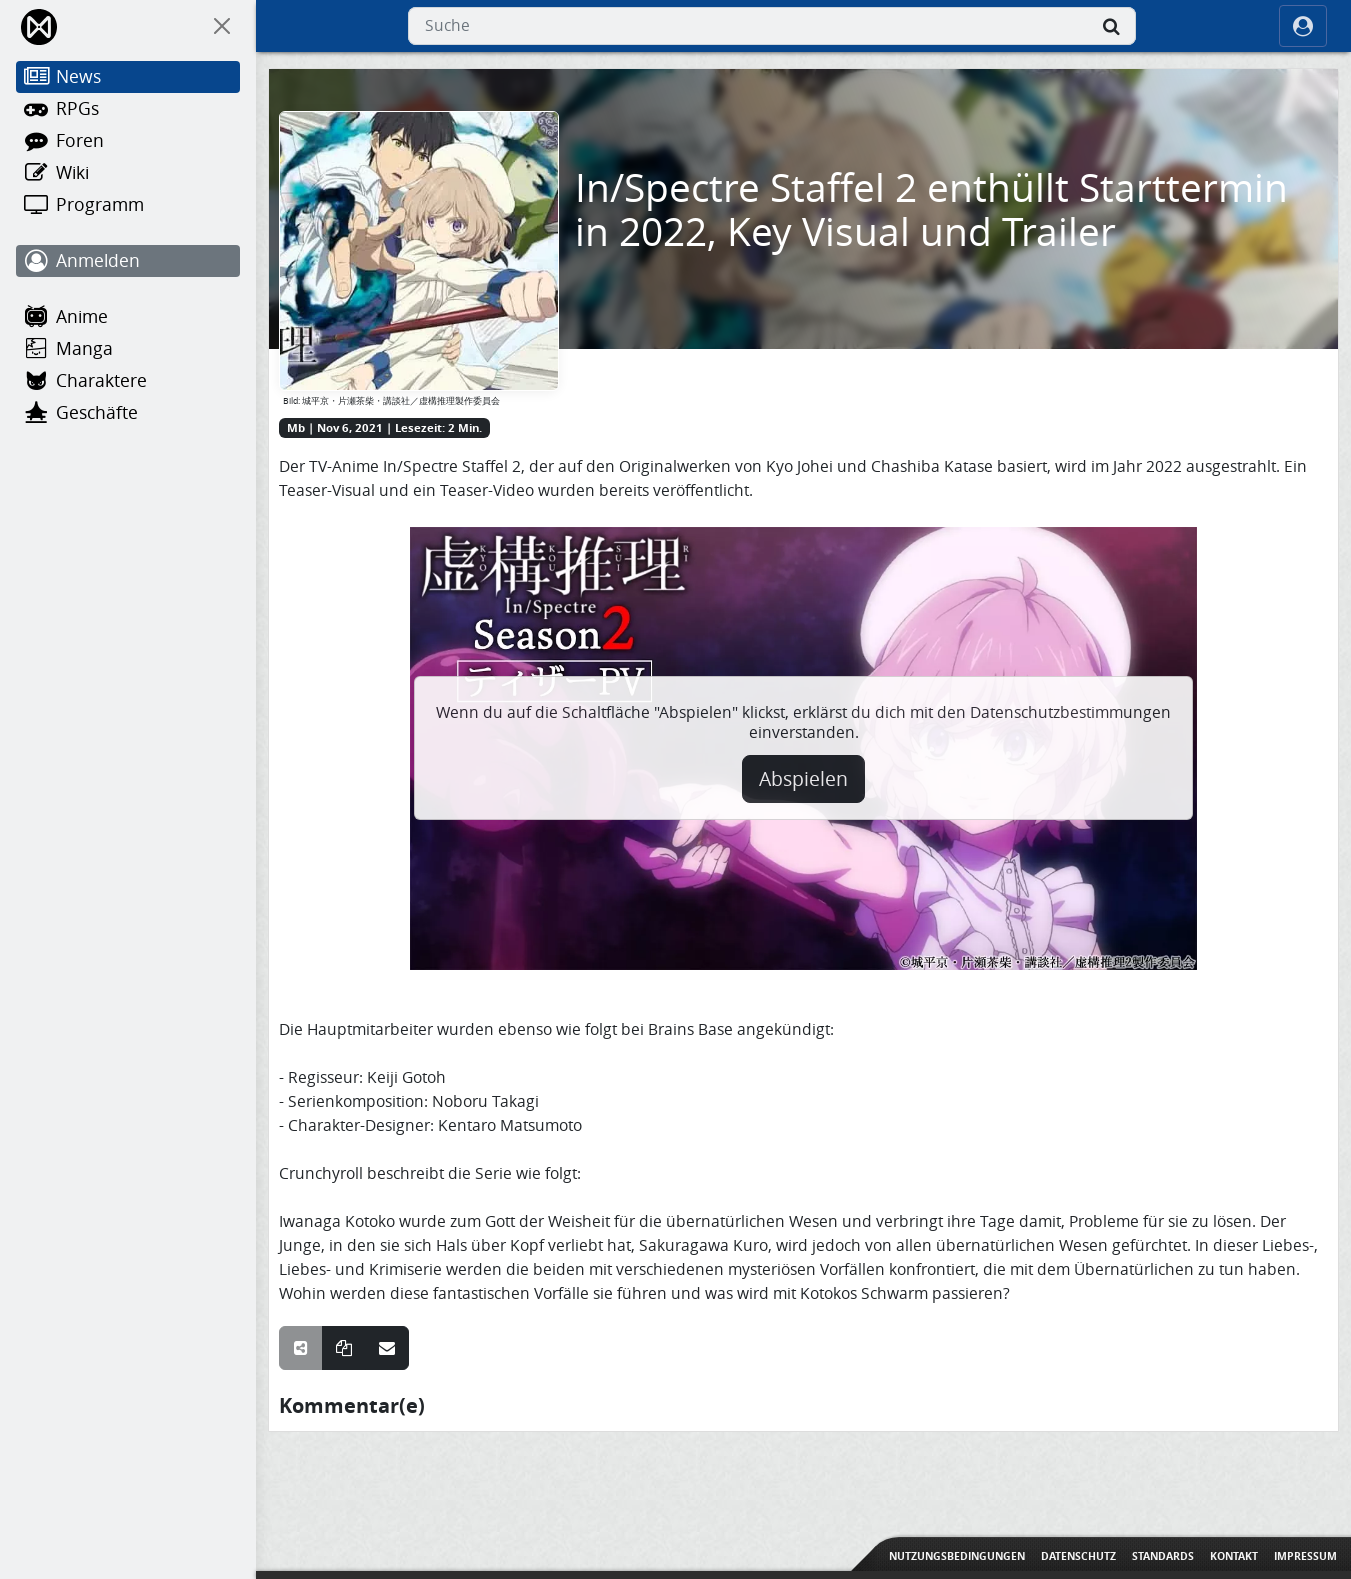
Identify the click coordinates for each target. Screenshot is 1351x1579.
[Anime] (128, 317)
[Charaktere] (128, 381)
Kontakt (1234, 1556)
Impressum (1305, 1556)
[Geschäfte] (128, 413)
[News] (128, 77)
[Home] (40, 26)
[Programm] (128, 205)
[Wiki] (128, 173)
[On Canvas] (222, 26)
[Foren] (128, 141)
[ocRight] (1303, 26)
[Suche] (1112, 26)
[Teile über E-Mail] (387, 1348)
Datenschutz (1078, 1556)
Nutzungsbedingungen (957, 1556)
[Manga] (128, 349)
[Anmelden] (128, 261)
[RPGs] (128, 109)
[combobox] (772, 26)
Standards (1163, 1556)
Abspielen (803, 779)
